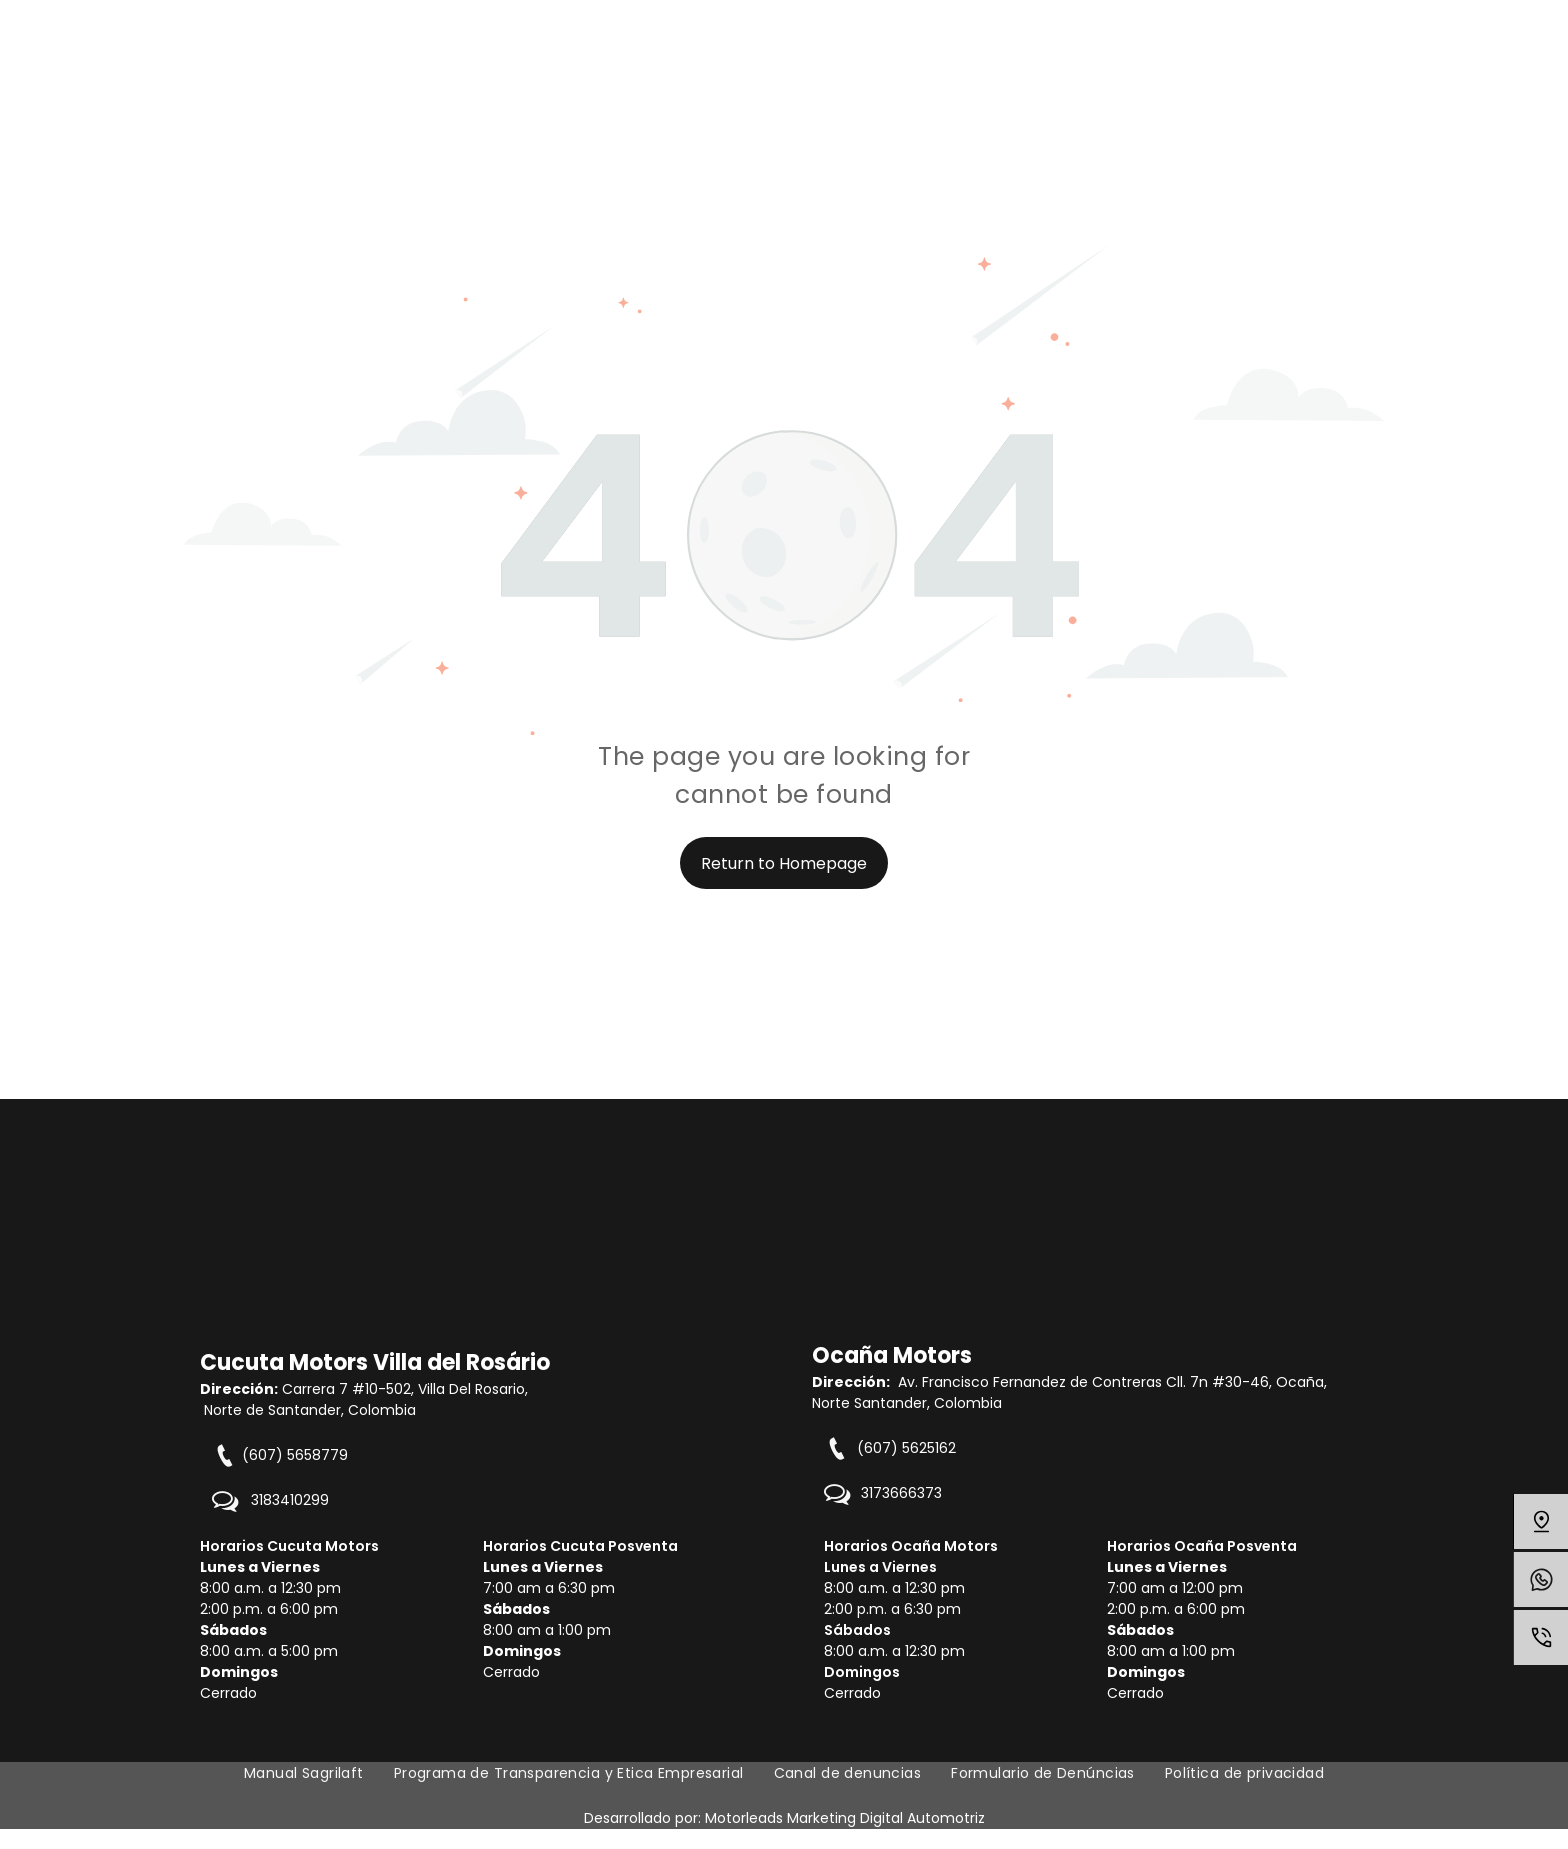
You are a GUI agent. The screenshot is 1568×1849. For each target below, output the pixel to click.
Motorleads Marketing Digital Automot (837, 1818)
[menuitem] (304, 1773)
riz (977, 1818)
